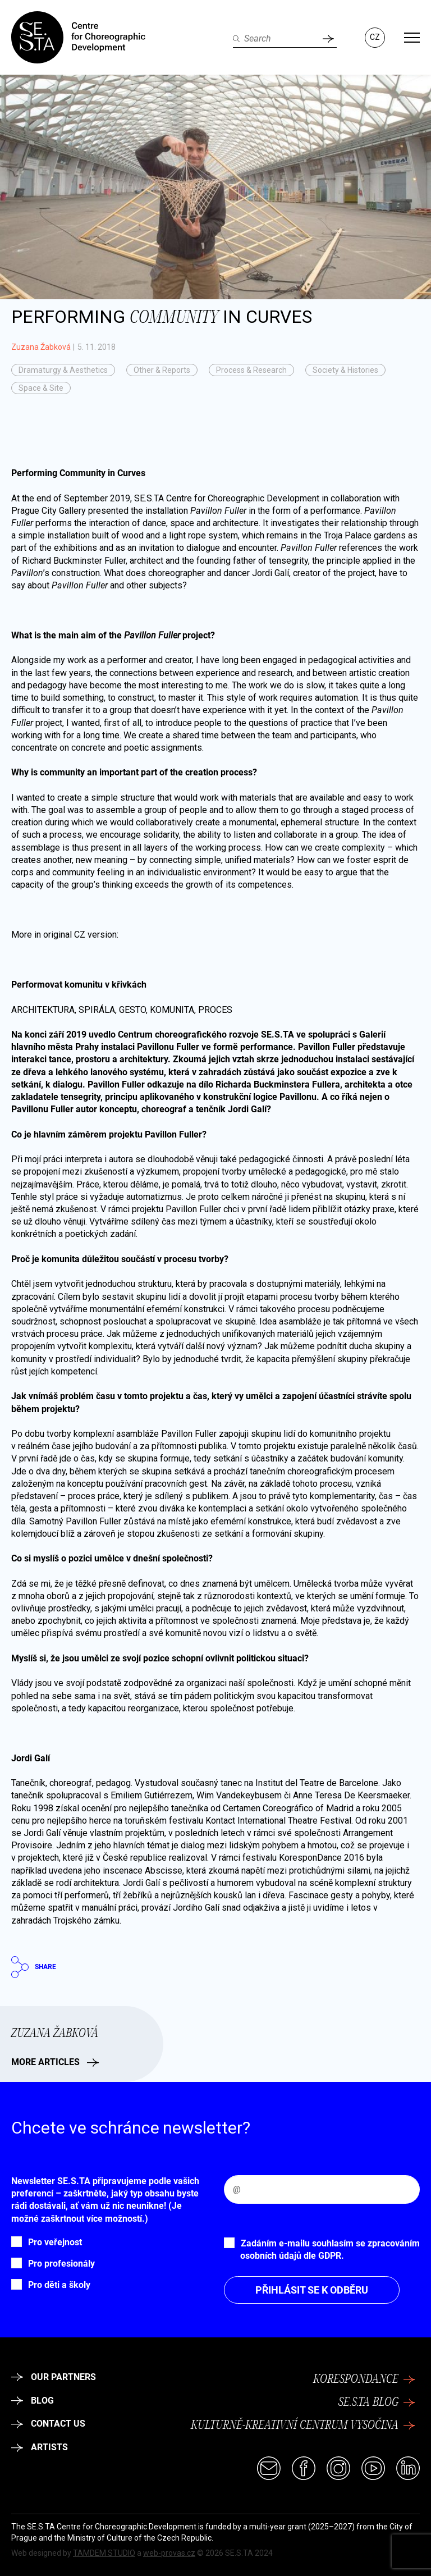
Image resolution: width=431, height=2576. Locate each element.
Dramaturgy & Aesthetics (63, 370)
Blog (32, 2400)
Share (33, 1967)
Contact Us (48, 2423)
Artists (39, 2447)
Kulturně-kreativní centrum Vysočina (303, 2425)
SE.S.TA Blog (376, 2402)
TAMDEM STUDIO (104, 2552)
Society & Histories (345, 370)
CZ (375, 37)
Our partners (53, 2377)
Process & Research (251, 370)
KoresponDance (364, 2379)
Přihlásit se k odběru (311, 2290)
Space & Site (41, 387)
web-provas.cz (169, 2552)
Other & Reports (162, 370)
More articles (55, 2062)
